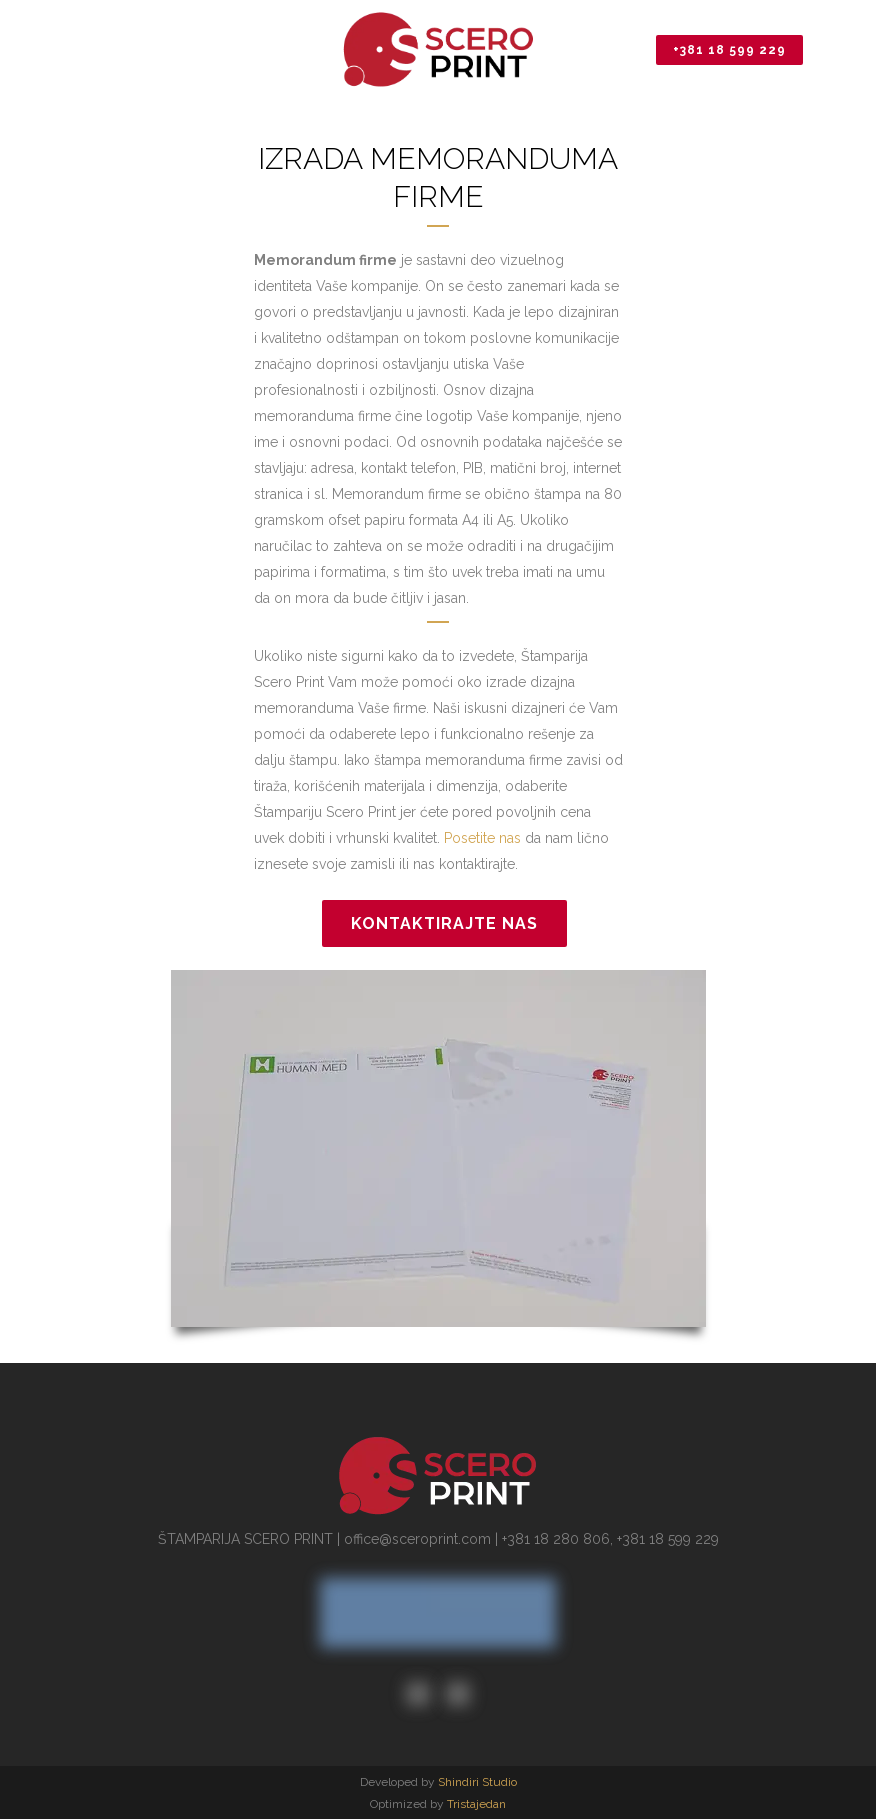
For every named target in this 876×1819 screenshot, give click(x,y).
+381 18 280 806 (556, 1539)
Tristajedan (476, 1804)
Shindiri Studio (477, 1782)
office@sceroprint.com (417, 1539)
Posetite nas (482, 838)
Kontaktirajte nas (444, 923)
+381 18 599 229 (729, 50)
